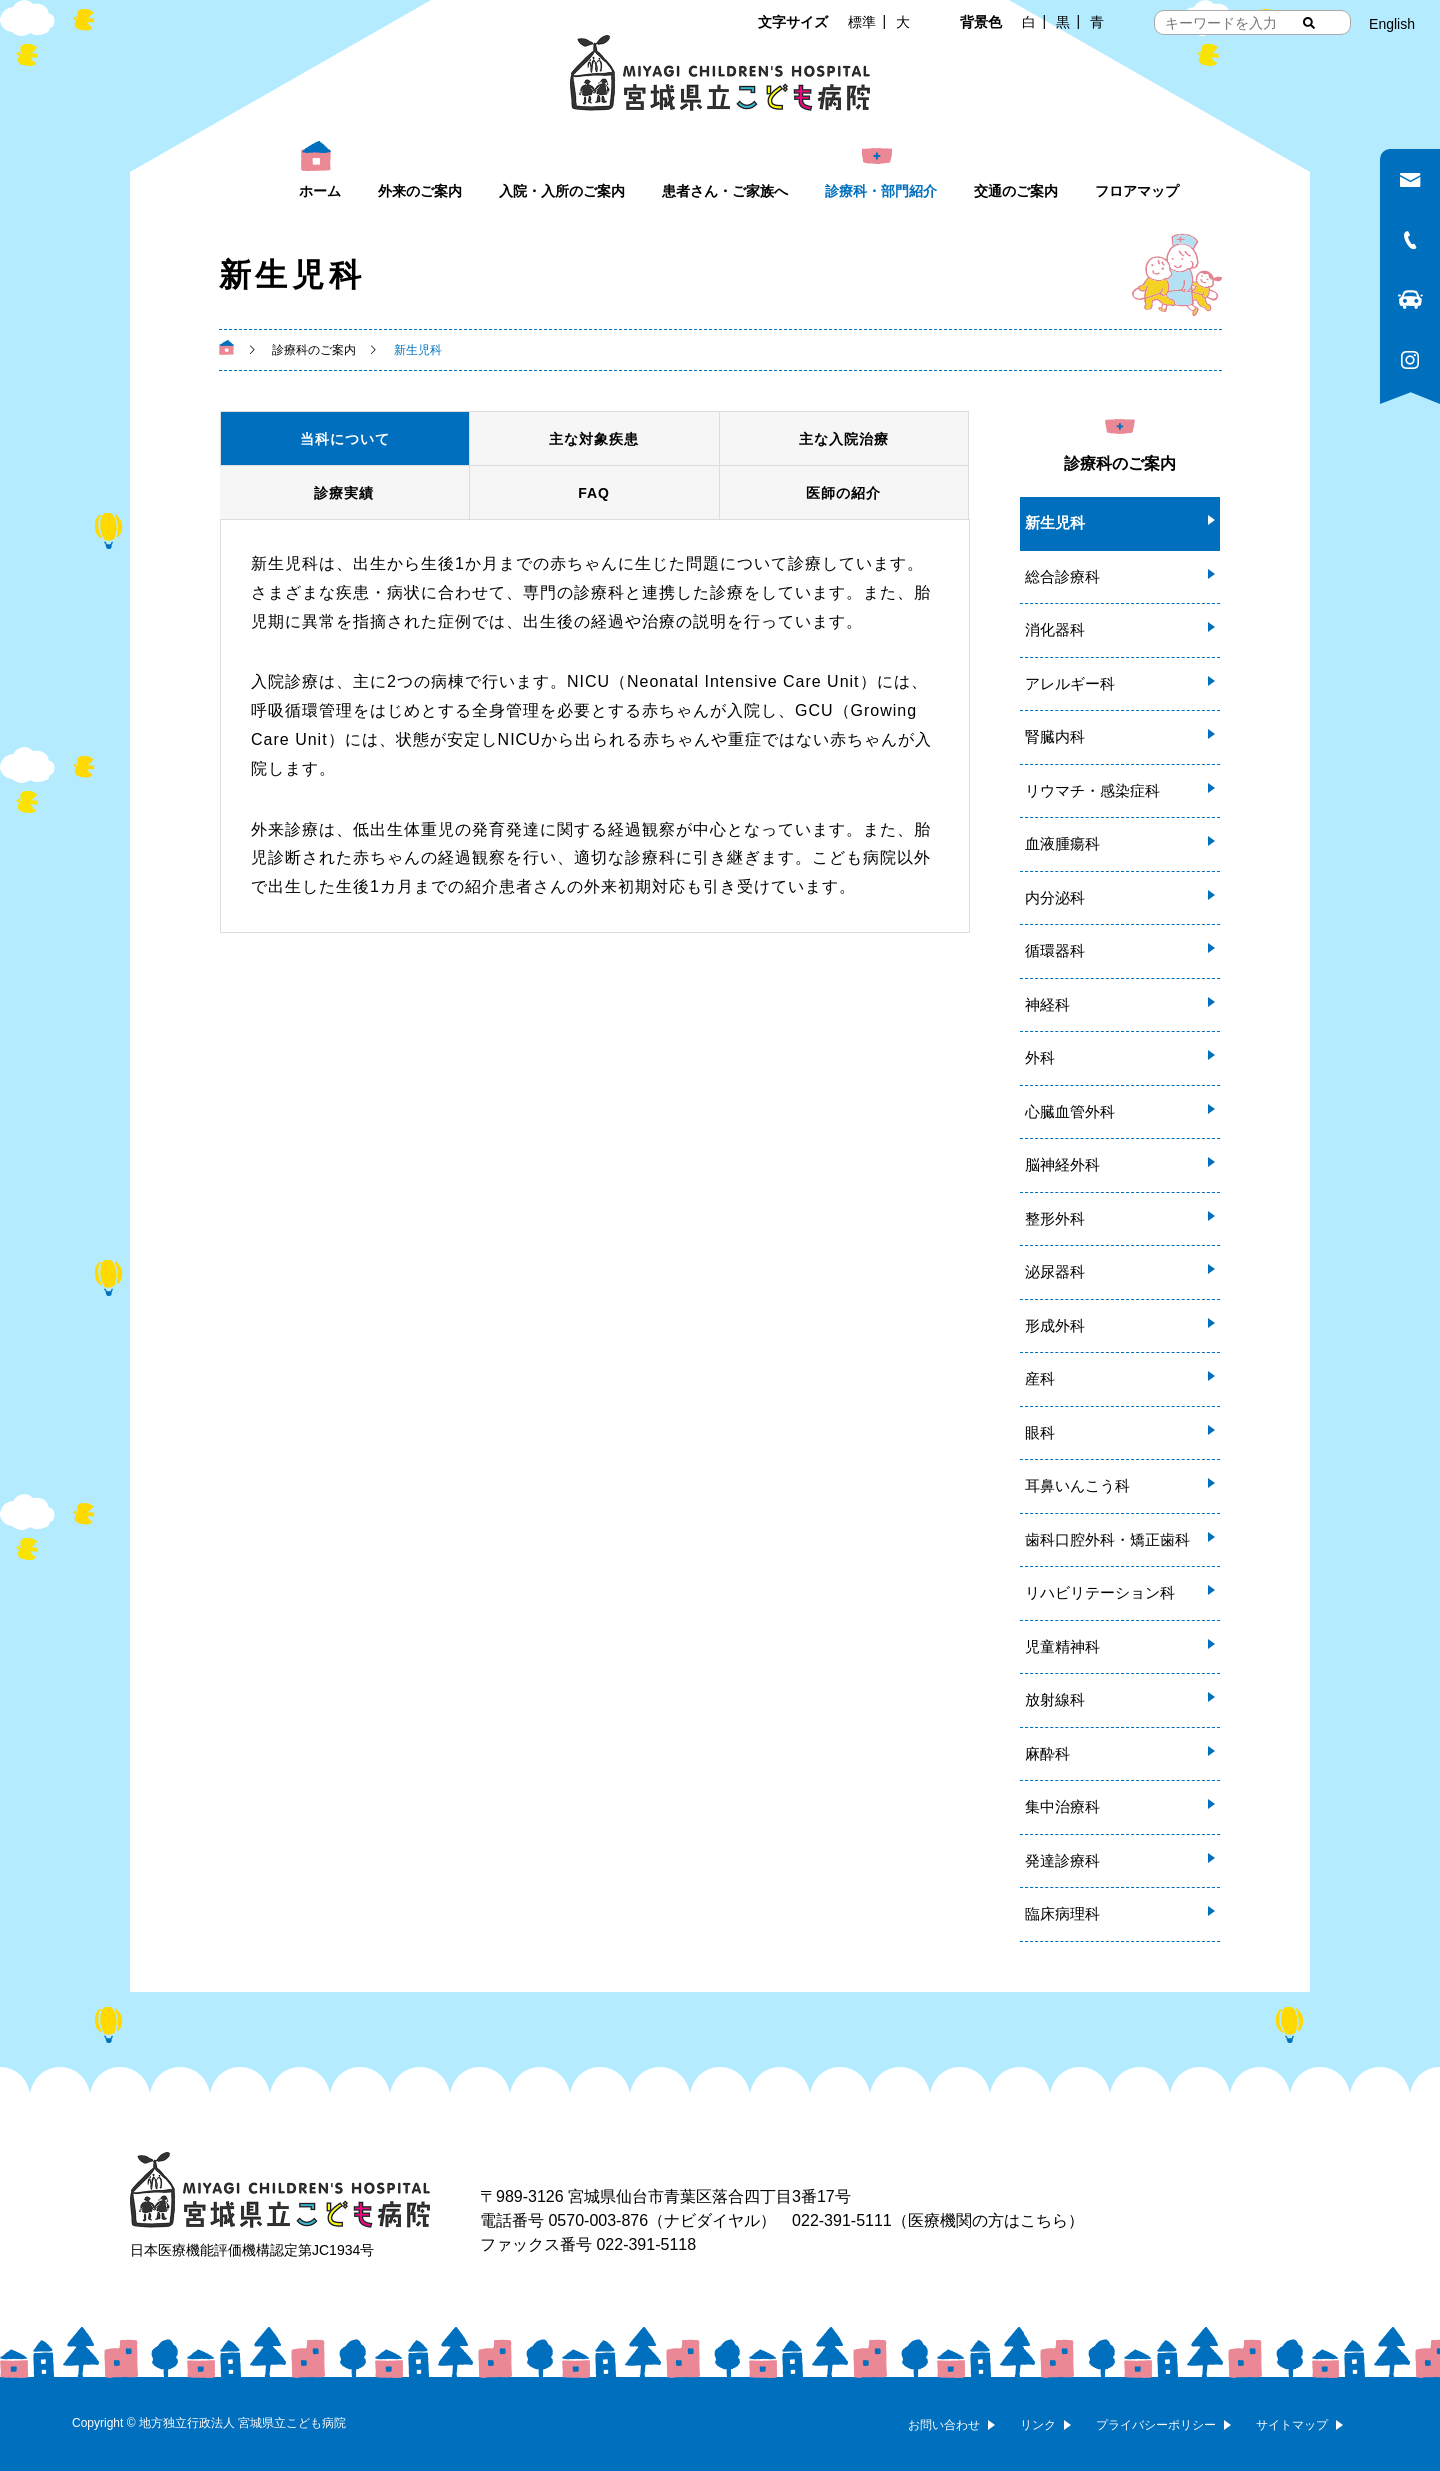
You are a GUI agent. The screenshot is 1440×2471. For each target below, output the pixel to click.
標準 (862, 22)
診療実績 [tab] (344, 493)
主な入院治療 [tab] (844, 439)
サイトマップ (1292, 2425)
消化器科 (1055, 629)
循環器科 (1055, 950)
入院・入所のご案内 (562, 191)
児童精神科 (1062, 1646)
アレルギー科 (1070, 683)
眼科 (1040, 1432)
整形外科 (1055, 1218)
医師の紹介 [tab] (843, 493)
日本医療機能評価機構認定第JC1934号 (252, 2250)
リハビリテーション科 (1100, 1592)
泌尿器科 (1055, 1271)
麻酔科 (1047, 1753)
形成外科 (1055, 1325)
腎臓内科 (1055, 736)
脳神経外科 (1062, 1164)
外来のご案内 (420, 191)
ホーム (320, 191)
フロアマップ (1137, 191)
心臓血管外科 (1070, 1111)
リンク (1038, 2425)
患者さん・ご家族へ (725, 191)
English (1392, 24)
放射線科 (1055, 1699)
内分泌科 (1055, 897)
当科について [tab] (345, 439)
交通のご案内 (1016, 191)
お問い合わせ (944, 2425)
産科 (1040, 1378)
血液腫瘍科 (1062, 843)
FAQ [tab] (594, 493)
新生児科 (1055, 522)
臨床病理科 (1062, 1913)
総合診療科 (1062, 576)
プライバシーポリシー (1156, 2425)
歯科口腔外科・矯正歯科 (1107, 1539)
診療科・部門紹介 (881, 191)
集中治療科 (1062, 1806)
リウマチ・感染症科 (1092, 790)
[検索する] (1309, 23)
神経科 (1047, 1004)
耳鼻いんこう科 (1077, 1485)
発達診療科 (1062, 1860)
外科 (1040, 1057)
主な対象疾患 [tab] (594, 439)
